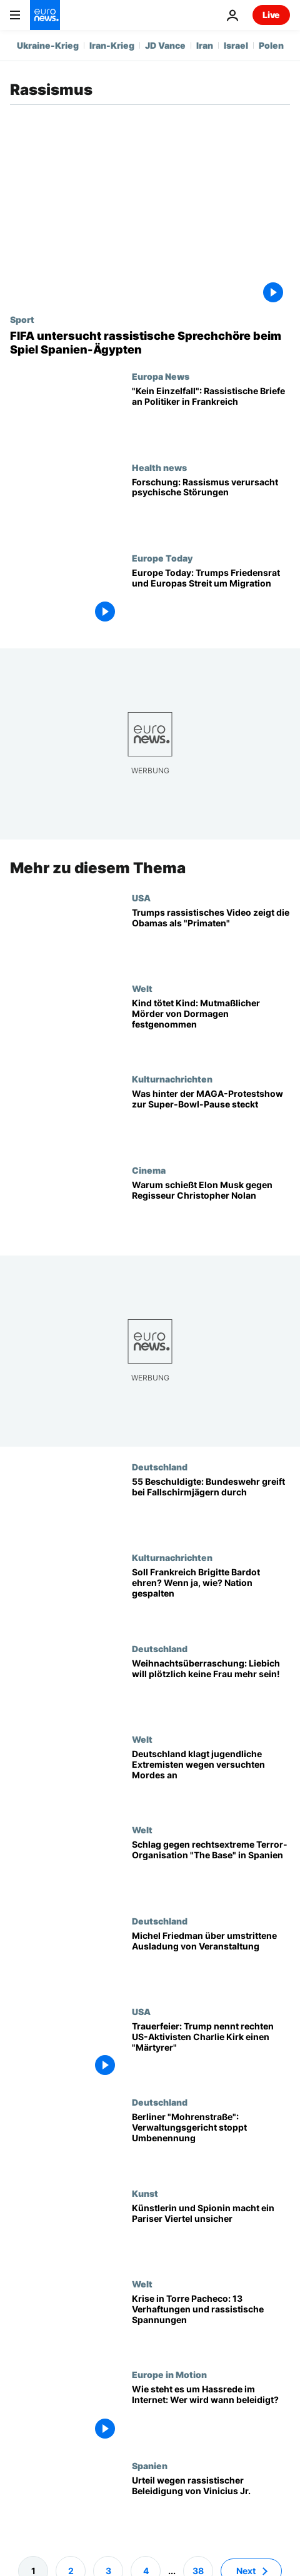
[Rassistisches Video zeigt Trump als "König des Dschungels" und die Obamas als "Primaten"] (211, 938)
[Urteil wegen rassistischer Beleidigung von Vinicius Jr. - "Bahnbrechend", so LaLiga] (211, 2505)
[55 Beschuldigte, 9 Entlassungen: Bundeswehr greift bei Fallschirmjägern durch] (211, 1507)
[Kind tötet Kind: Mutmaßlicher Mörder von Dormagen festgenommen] (211, 1028)
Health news (159, 467)
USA (141, 898)
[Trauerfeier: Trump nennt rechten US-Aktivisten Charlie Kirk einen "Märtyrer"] (211, 2051)
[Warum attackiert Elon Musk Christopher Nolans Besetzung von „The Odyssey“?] (211, 1210)
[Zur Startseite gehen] (45, 15)
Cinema (149, 1170)
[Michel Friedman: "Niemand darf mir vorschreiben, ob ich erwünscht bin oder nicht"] (211, 1961)
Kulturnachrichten (172, 1079)
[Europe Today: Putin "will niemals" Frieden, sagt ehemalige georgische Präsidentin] (211, 598)
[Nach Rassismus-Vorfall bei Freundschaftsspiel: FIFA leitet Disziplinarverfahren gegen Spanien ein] (150, 342)
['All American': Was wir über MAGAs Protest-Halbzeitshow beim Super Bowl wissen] (211, 1119)
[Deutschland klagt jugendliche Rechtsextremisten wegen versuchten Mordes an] (211, 1779)
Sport (22, 319)
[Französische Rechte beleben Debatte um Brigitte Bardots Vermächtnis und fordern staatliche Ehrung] (211, 1598)
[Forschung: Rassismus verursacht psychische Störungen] (211, 507)
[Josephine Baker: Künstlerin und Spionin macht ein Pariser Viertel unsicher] (211, 2233)
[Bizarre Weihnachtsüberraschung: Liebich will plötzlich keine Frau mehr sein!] (211, 1688)
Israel (236, 45)
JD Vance (165, 45)
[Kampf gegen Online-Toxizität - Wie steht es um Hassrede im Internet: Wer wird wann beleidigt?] (211, 2415)
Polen (271, 45)
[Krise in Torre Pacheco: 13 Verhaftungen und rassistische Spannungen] (211, 2324)
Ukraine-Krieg (48, 45)
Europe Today (162, 558)
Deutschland (160, 1467)
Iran (204, 45)
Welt (142, 988)
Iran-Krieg (111, 45)
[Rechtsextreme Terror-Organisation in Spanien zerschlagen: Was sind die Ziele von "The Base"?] (211, 1870)
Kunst (145, 2193)
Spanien (150, 2465)
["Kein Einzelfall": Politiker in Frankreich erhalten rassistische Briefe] (211, 416)
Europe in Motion (169, 2375)
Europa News (160, 376)
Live (271, 14)
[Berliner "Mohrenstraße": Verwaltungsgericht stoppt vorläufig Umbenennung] (211, 2143)
